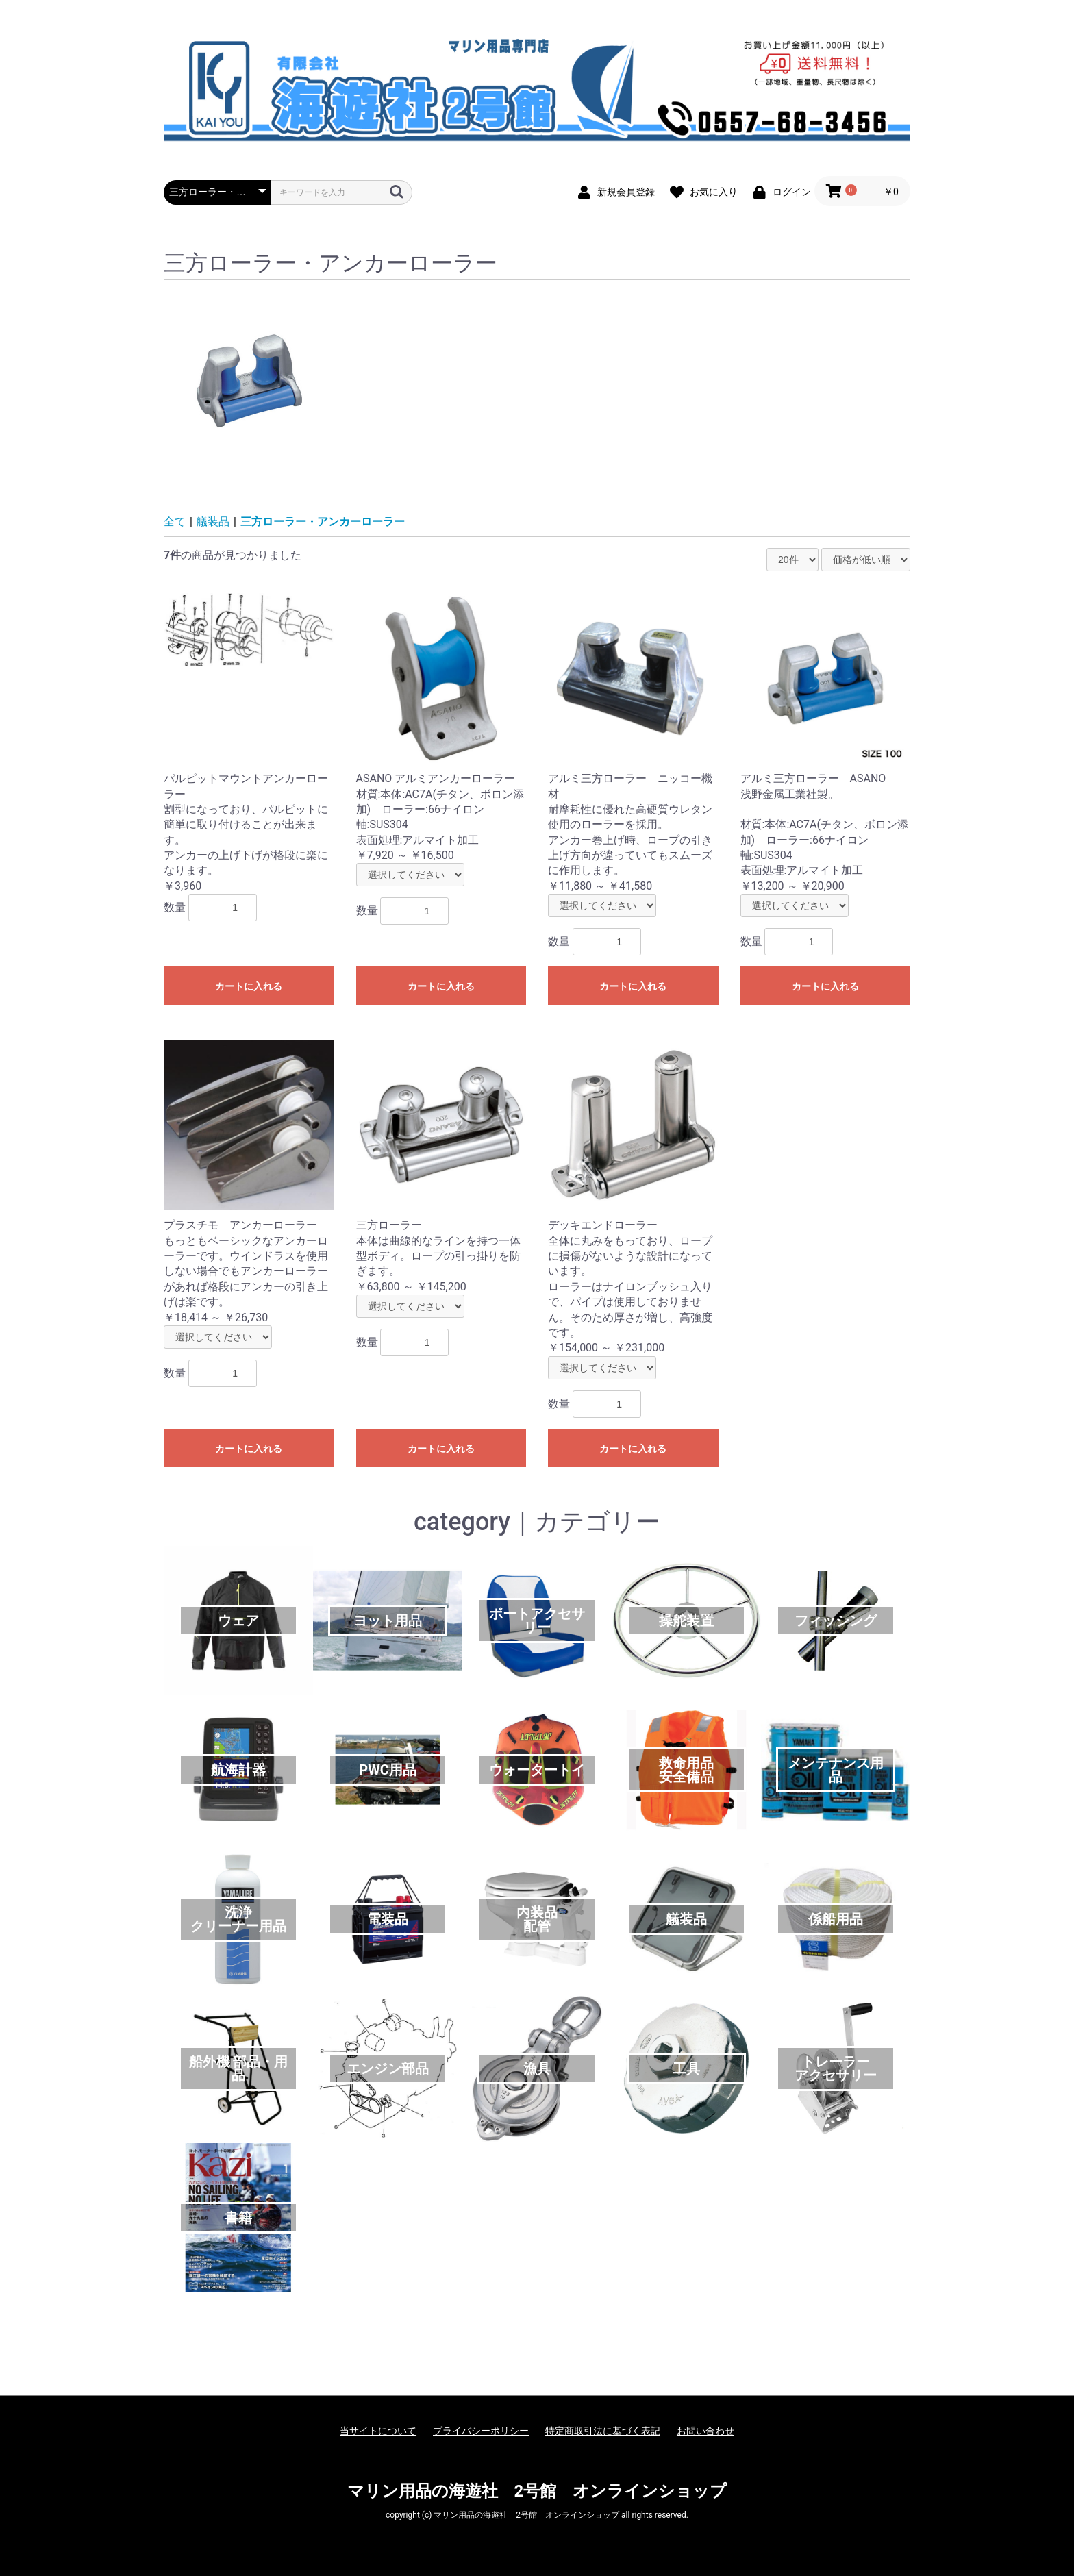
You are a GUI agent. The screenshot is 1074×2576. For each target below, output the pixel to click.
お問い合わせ (705, 2430)
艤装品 (213, 521)
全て (175, 521)
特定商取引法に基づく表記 (602, 2430)
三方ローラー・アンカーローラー (322, 521)
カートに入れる (248, 986)
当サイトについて (378, 2430)
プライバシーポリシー (481, 2430)
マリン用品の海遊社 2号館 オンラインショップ (537, 2491)
